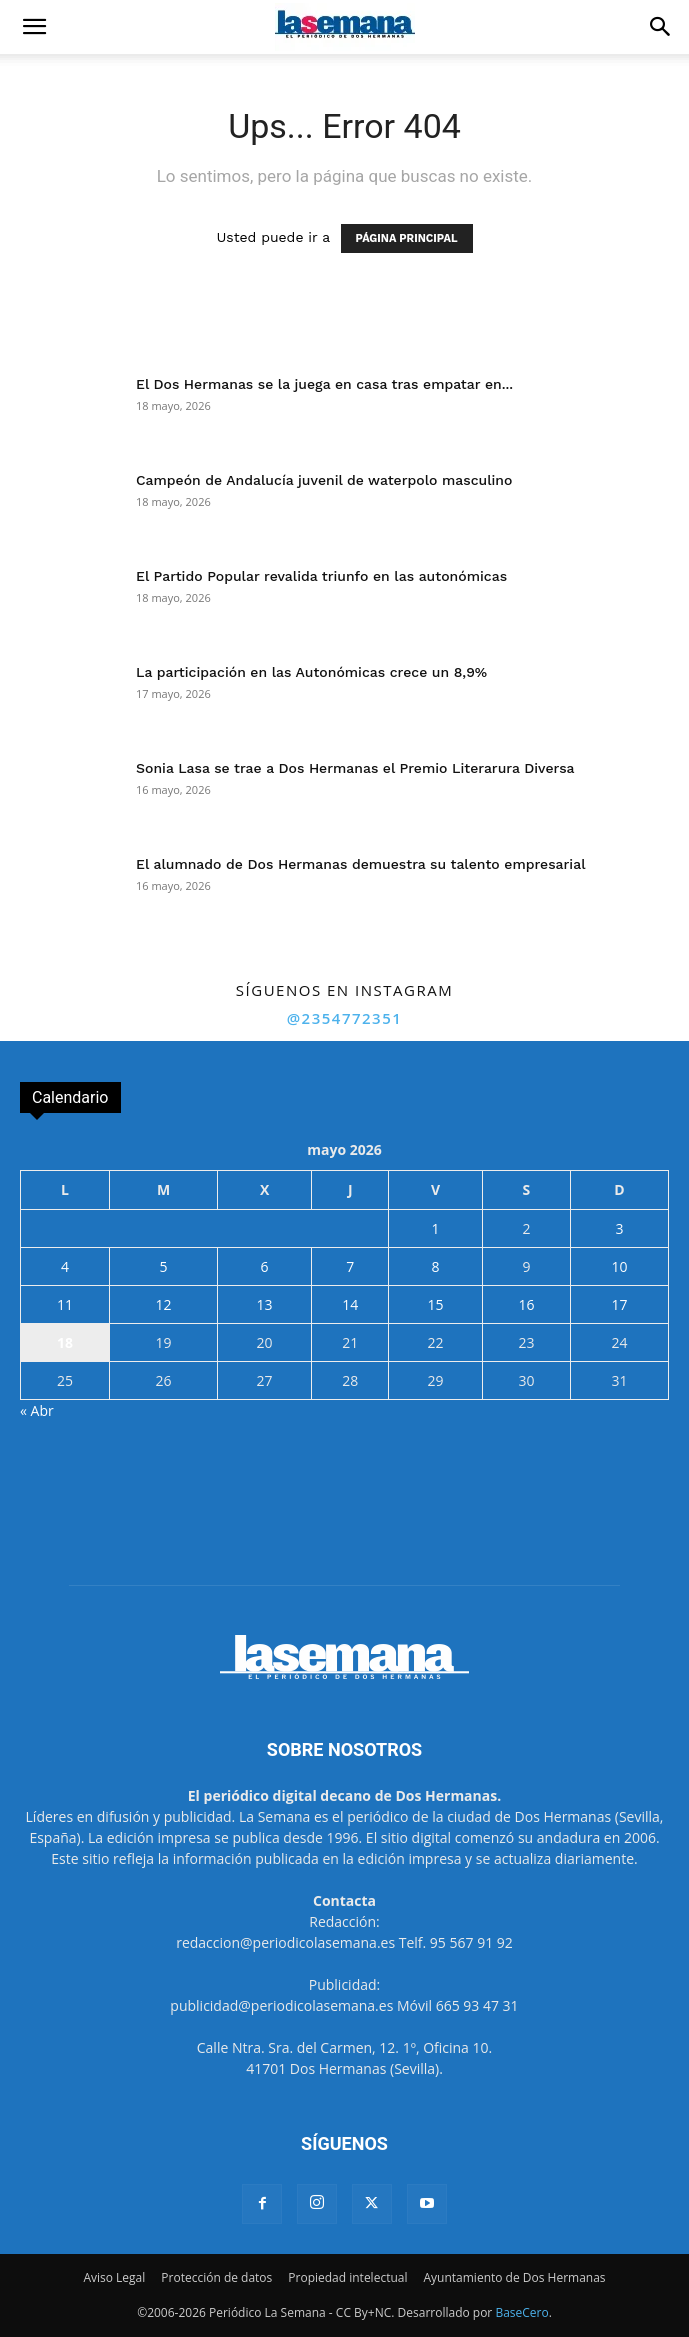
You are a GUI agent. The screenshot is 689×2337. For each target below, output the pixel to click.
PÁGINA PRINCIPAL (407, 238)
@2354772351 (345, 1018)
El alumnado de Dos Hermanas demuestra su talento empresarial (361, 864)
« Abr (37, 1410)
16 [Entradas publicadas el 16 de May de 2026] (526, 1304)
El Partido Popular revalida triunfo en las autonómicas (321, 576)
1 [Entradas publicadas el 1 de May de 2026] (436, 1228)
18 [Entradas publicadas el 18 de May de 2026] (65, 1342)
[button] (34, 27)
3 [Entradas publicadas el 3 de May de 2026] (620, 1228)
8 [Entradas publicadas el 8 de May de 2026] (436, 1266)
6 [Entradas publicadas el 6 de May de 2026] (265, 1266)
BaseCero (521, 2312)
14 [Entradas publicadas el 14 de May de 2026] (350, 1304)
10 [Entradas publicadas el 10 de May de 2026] (620, 1266)
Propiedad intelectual (347, 2277)
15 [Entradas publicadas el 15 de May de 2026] (436, 1304)
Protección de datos (216, 2277)
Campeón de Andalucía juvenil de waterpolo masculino (324, 480)
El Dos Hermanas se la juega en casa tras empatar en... (324, 384)
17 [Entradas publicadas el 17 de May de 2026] (620, 1304)
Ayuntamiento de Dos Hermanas (514, 2277)
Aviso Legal (114, 2277)
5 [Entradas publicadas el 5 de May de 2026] (164, 1266)
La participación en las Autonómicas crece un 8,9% (311, 672)
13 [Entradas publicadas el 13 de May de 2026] (265, 1304)
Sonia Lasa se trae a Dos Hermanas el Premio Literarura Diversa (355, 768)
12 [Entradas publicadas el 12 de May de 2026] (164, 1304)
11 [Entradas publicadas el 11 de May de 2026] (65, 1304)
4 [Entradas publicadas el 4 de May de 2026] (65, 1266)
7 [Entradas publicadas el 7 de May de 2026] (350, 1266)
